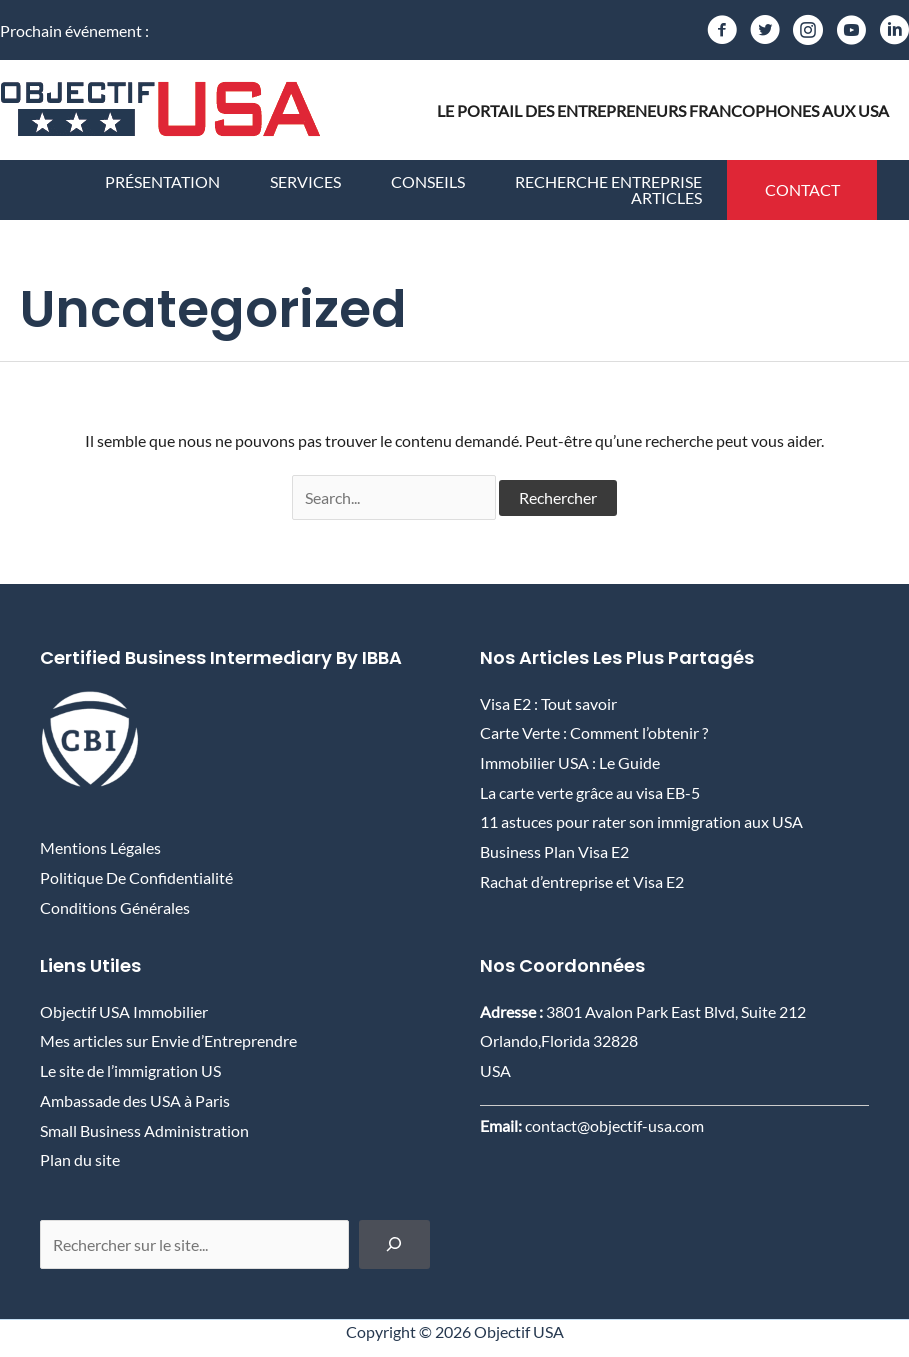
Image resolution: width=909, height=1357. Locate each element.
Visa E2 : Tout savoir (548, 703)
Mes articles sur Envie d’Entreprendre (168, 1040)
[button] (802, 190)
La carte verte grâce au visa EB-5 (590, 792)
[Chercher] (394, 1244)
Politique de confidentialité (136, 877)
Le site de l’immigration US (130, 1070)
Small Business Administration (144, 1130)
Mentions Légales (100, 847)
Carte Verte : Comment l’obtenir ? (594, 732)
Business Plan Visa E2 (554, 851)
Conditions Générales (115, 907)
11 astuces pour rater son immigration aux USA (641, 821)
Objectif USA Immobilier (124, 1011)
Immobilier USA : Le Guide (570, 762)
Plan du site (80, 1159)
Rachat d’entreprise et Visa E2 (582, 881)
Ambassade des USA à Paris (135, 1100)
